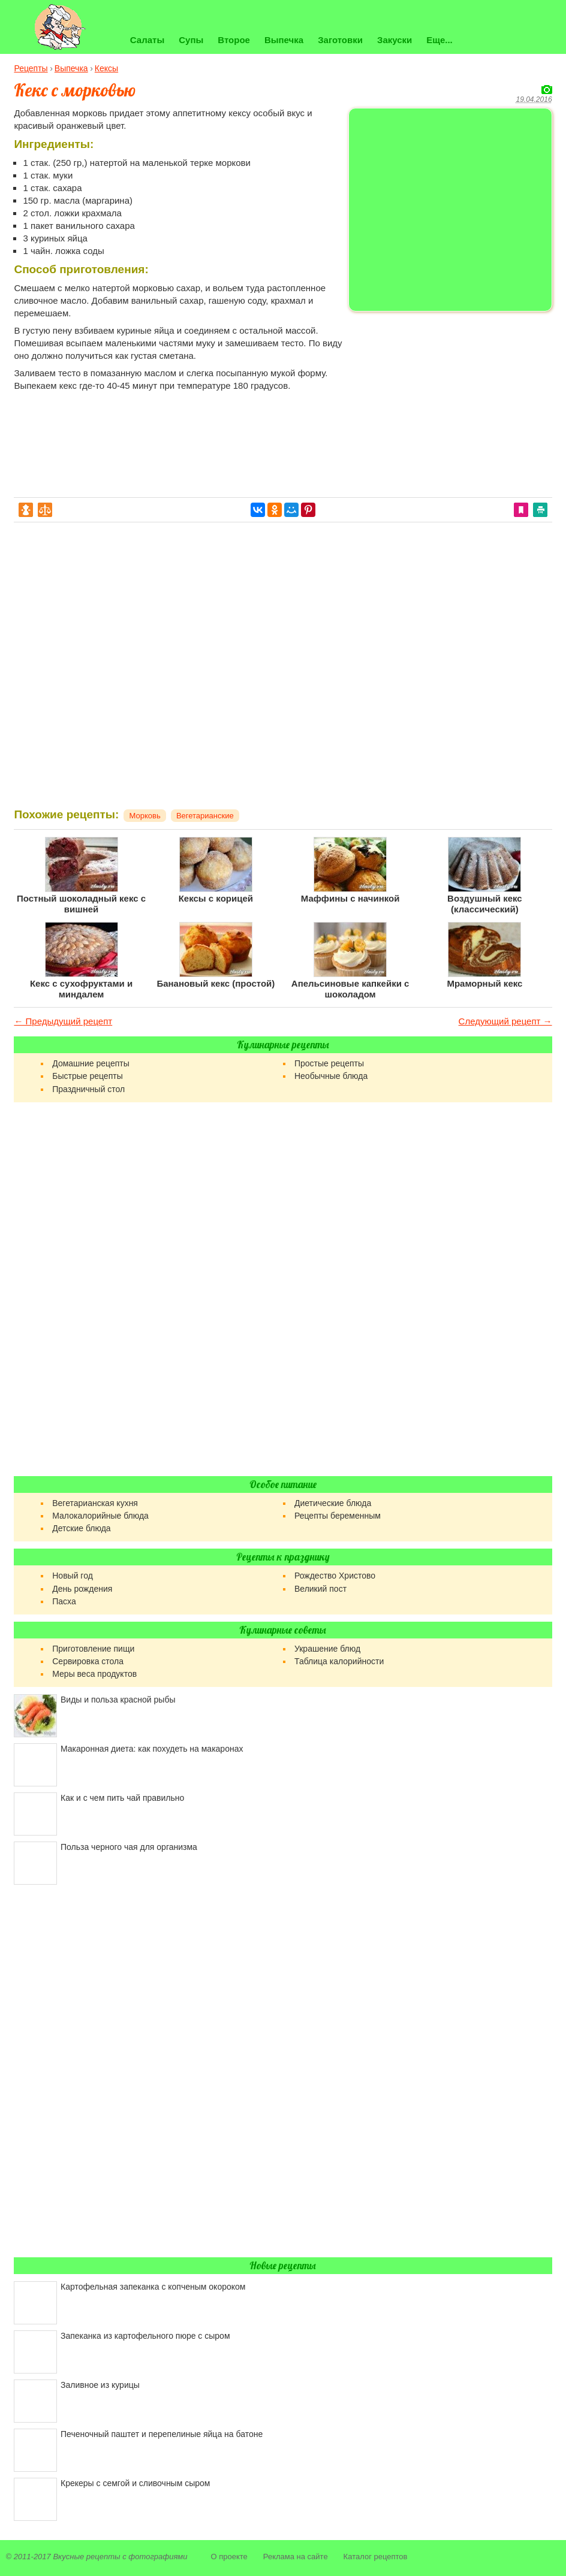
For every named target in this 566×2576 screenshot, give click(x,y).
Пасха (64, 1601)
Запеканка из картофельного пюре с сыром (145, 2336)
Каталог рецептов (376, 2556)
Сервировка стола (88, 1661)
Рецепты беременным (337, 1515)
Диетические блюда (332, 1503)
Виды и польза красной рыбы (118, 1699)
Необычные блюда (331, 1076)
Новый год (72, 1575)
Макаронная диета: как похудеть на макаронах (152, 1748)
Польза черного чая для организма (129, 1847)
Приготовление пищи (93, 1648)
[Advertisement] (450, 400)
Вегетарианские (205, 815)
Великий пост (320, 1589)
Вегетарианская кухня (95, 1503)
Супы (191, 40)
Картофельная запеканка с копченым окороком (153, 2286)
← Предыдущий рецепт (63, 1021)
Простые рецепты (329, 1063)
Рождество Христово (334, 1575)
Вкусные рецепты (86, 2556)
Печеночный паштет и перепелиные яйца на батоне (162, 2434)
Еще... (439, 40)
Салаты (147, 40)
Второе (234, 40)
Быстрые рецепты (87, 1076)
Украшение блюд (327, 1648)
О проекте (228, 2556)
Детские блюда (81, 1528)
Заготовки (340, 40)
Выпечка (283, 40)
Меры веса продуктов (94, 1674)
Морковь (145, 815)
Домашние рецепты (91, 1063)
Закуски (394, 40)
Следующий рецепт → (505, 1021)
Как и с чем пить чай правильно (122, 1798)
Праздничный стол (88, 1089)
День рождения (82, 1589)
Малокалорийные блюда (100, 1515)
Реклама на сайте (295, 2556)
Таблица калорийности (339, 1661)
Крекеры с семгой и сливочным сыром (135, 2483)
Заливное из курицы (100, 2385)
